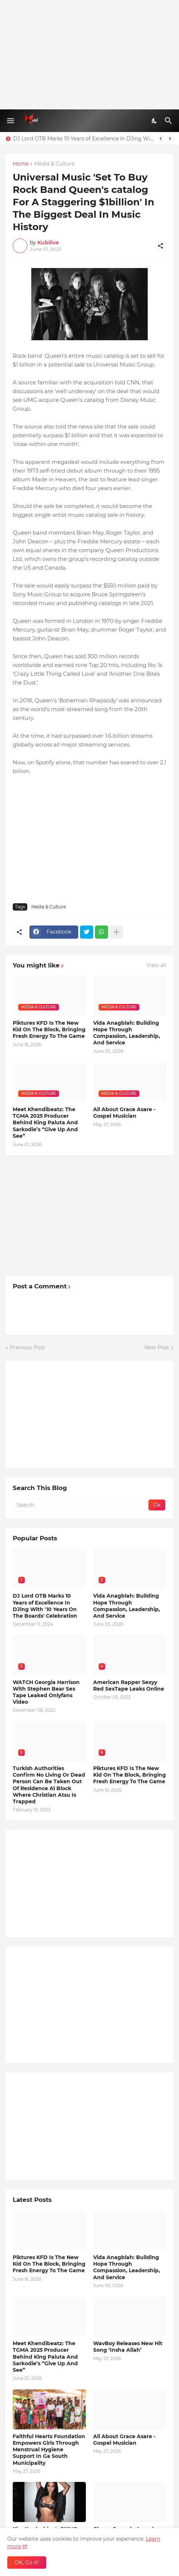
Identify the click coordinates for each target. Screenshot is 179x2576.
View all (156, 965)
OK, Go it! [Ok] (27, 2562)
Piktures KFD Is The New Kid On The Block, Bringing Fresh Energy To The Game (49, 1029)
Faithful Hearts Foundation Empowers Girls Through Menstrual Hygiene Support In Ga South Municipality (49, 2449)
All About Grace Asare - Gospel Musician (124, 1112)
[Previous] (160, 138)
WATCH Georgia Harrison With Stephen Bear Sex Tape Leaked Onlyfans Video (46, 1692)
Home (20, 164)
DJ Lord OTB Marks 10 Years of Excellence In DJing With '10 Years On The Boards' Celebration (83, 138)
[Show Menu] (10, 121)
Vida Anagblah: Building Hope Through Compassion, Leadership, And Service (126, 1033)
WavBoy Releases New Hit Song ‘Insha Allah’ (127, 2346)
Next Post (156, 1347)
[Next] (170, 138)
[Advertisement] (89, 55)
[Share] (160, 246)
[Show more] (116, 932)
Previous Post (27, 1347)
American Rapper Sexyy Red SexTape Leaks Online (128, 1685)
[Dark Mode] (154, 121)
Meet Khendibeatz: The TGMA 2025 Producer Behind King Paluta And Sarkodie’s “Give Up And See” (45, 1122)
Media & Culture (54, 164)
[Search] (169, 121)
